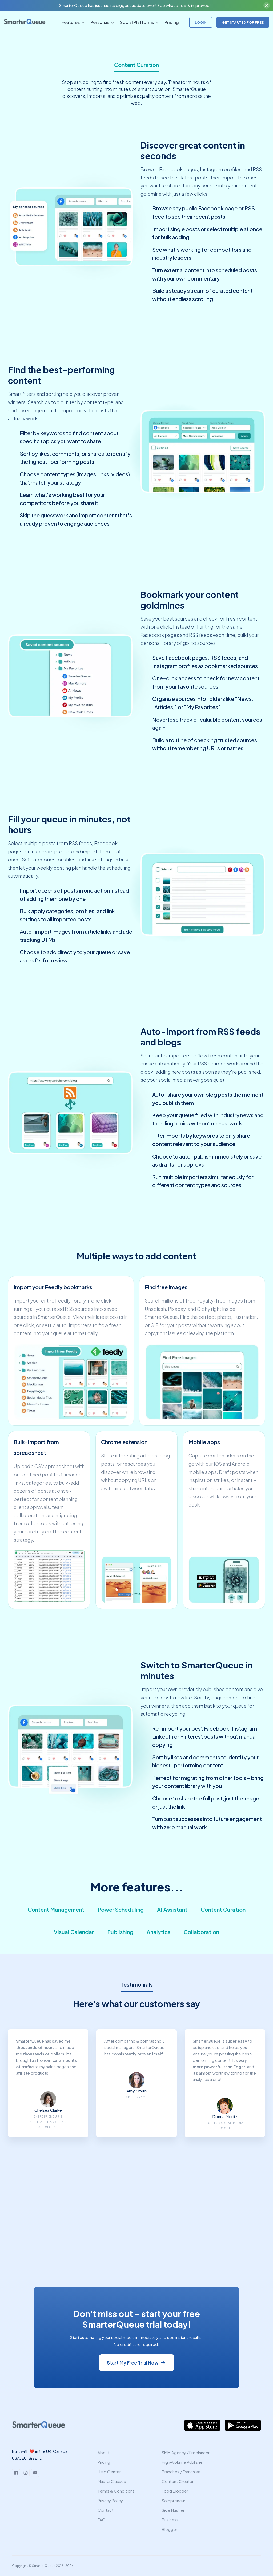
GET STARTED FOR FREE (243, 22)
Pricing (171, 22)
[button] (71, 22)
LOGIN (201, 22)
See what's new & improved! (184, 5)
